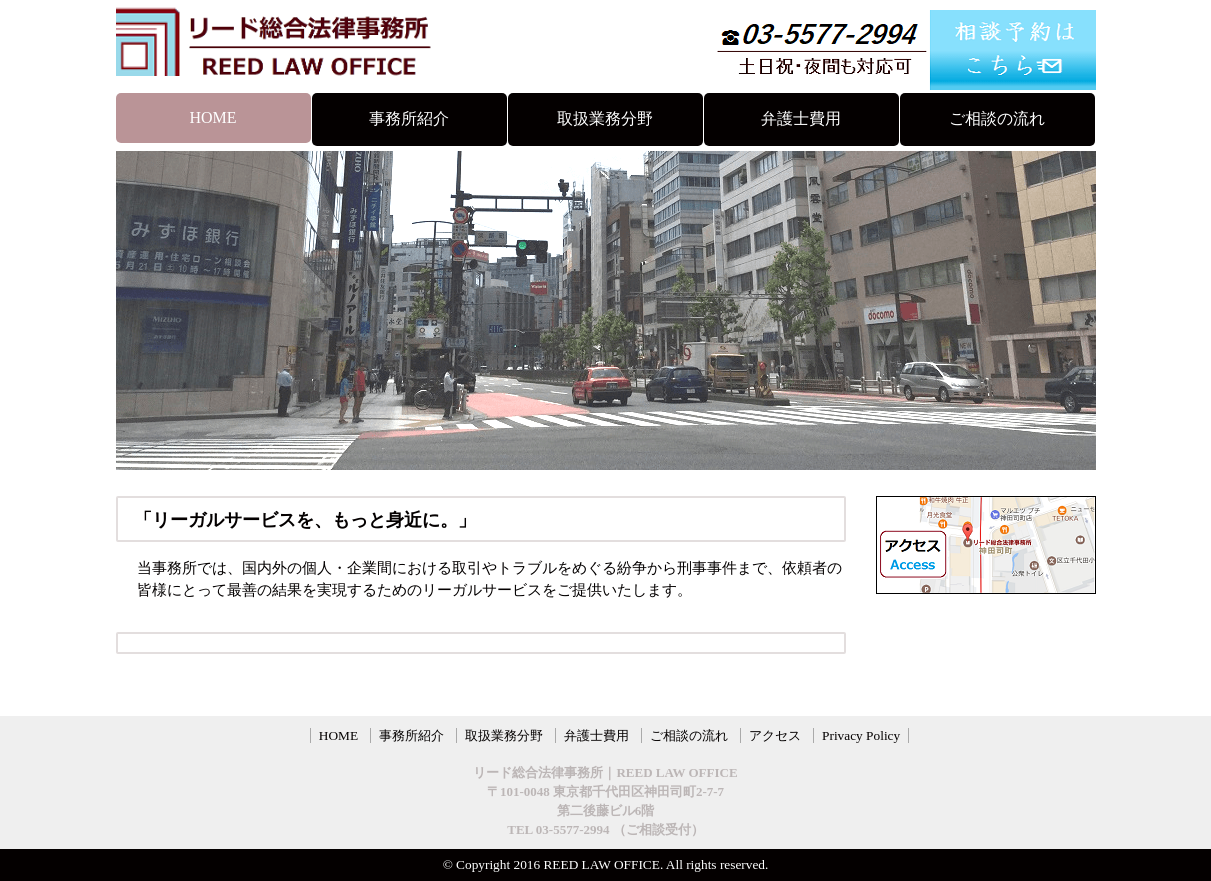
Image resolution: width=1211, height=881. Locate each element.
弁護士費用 (801, 118)
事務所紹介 (409, 118)
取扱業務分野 (605, 118)
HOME (212, 117)
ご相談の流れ (997, 118)
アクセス (775, 735)
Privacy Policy (861, 735)
